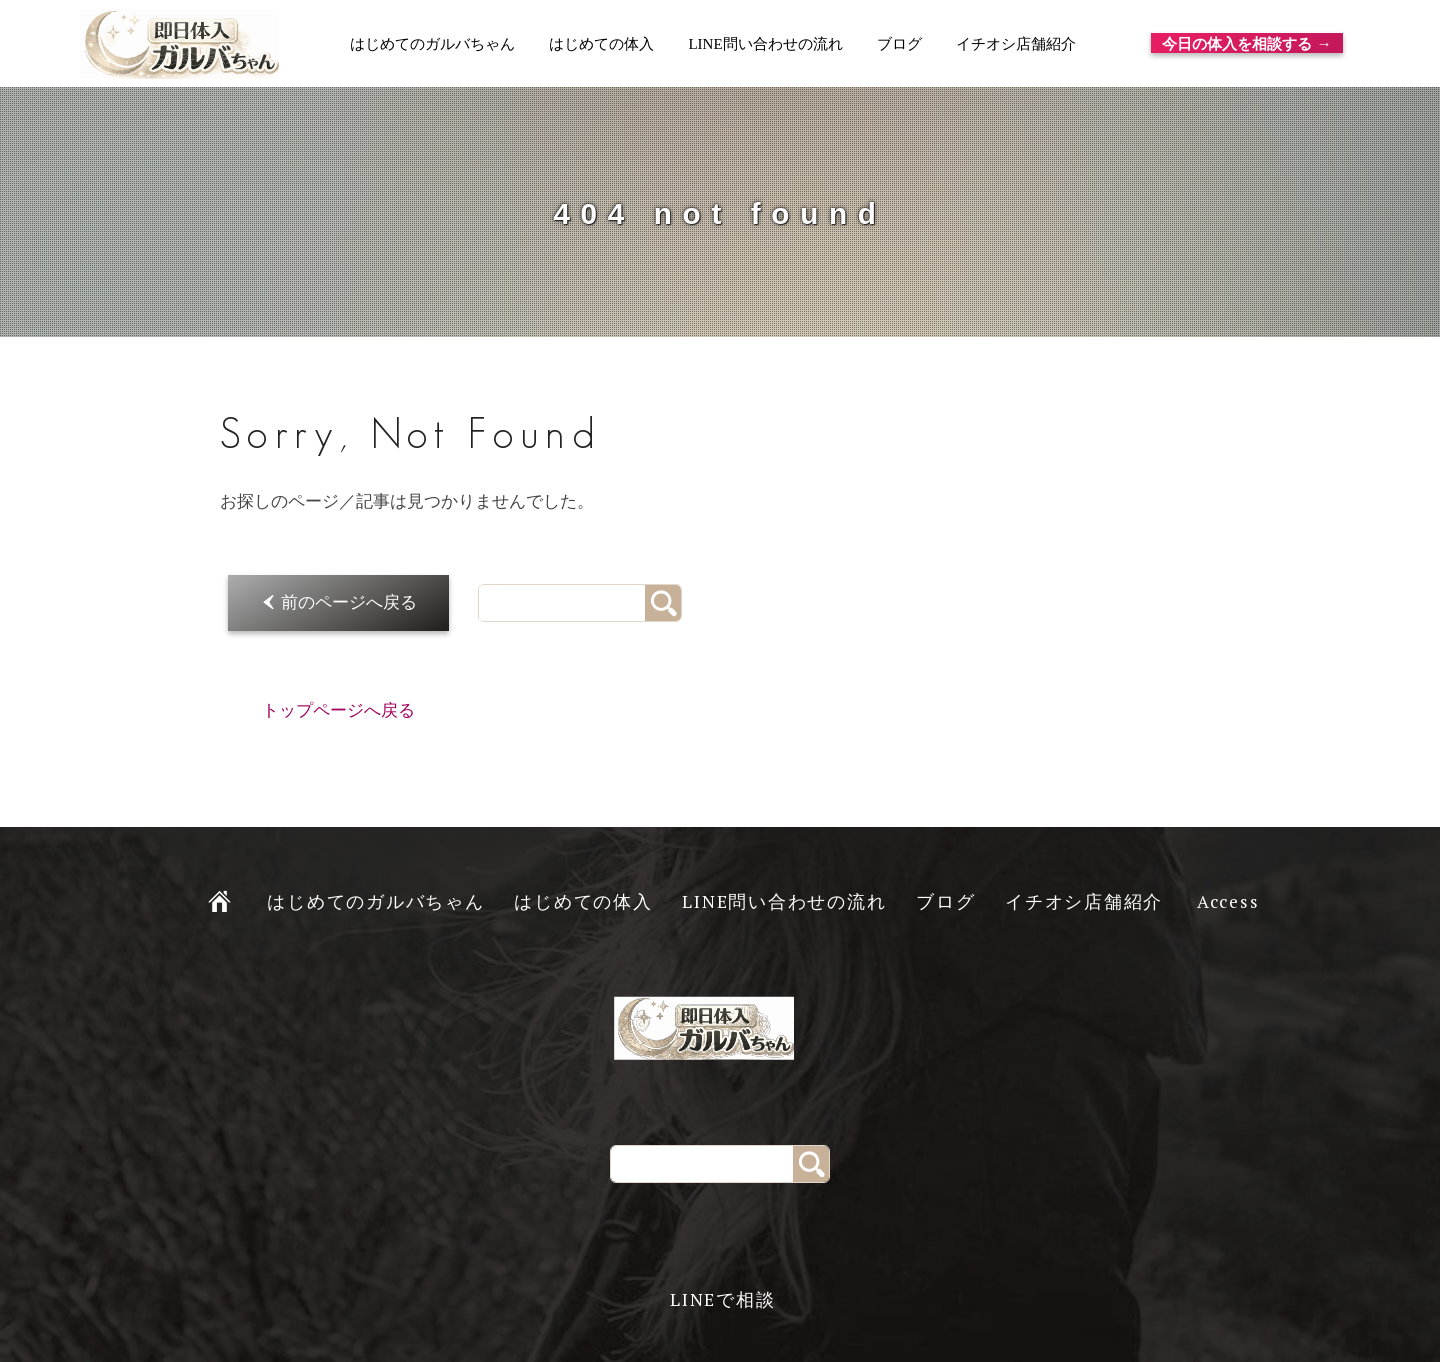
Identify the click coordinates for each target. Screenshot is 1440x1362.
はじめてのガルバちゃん (432, 44)
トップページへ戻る (338, 710)
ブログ (898, 44)
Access (1228, 901)
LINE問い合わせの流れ (765, 44)
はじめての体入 (601, 44)
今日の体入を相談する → (1247, 42)
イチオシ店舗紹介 (1015, 44)
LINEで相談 (722, 1299)
